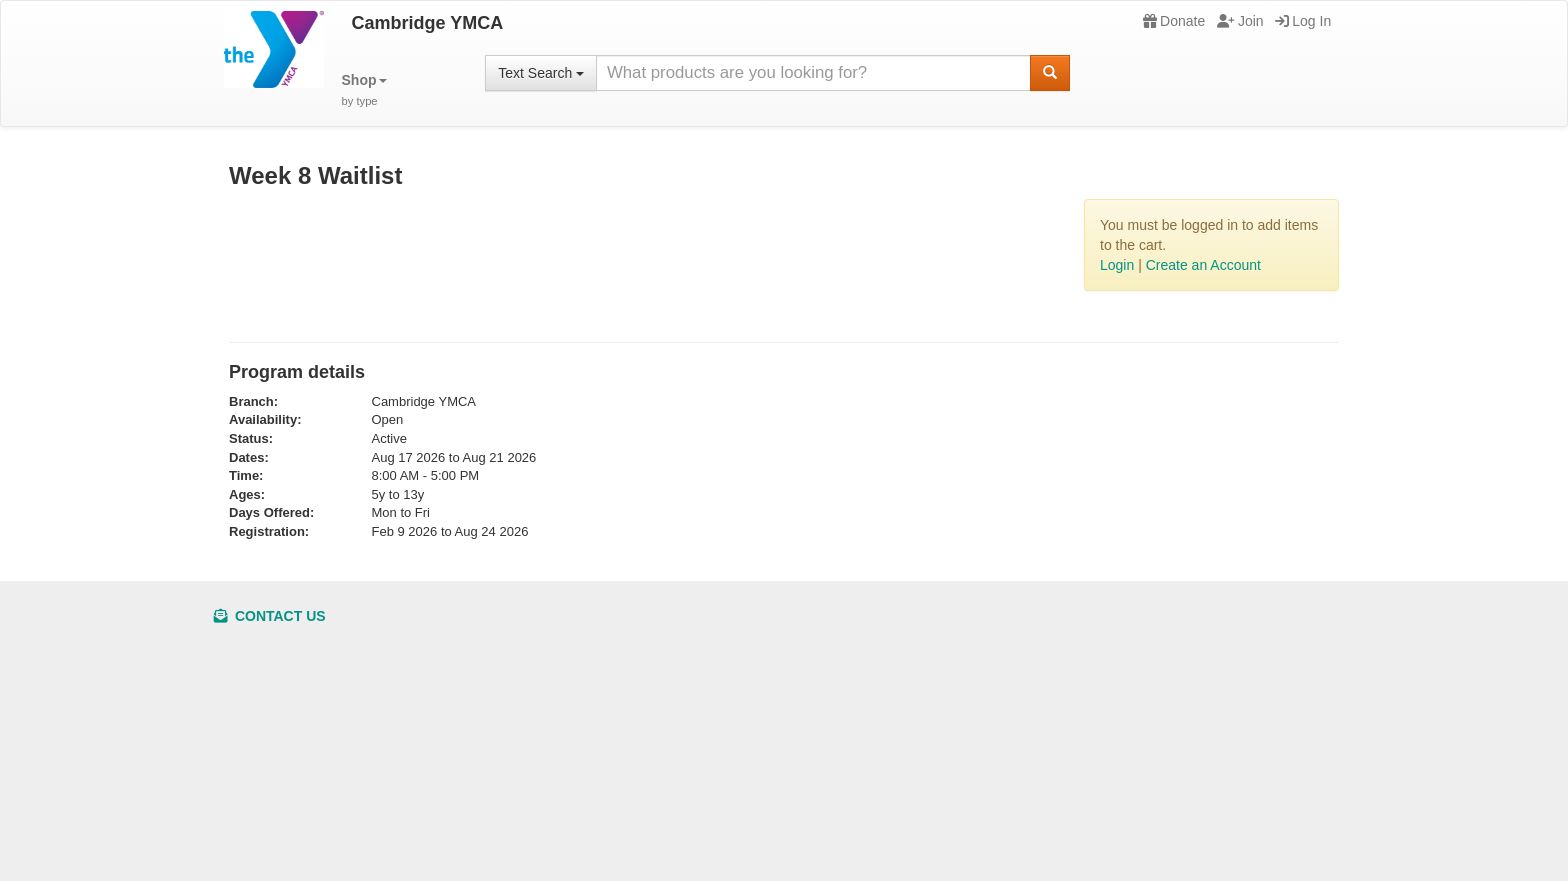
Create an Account (1203, 265)
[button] (364, 90)
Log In (1303, 21)
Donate (1174, 21)
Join (1240, 21)
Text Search (541, 73)
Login (1117, 265)
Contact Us (270, 616)
